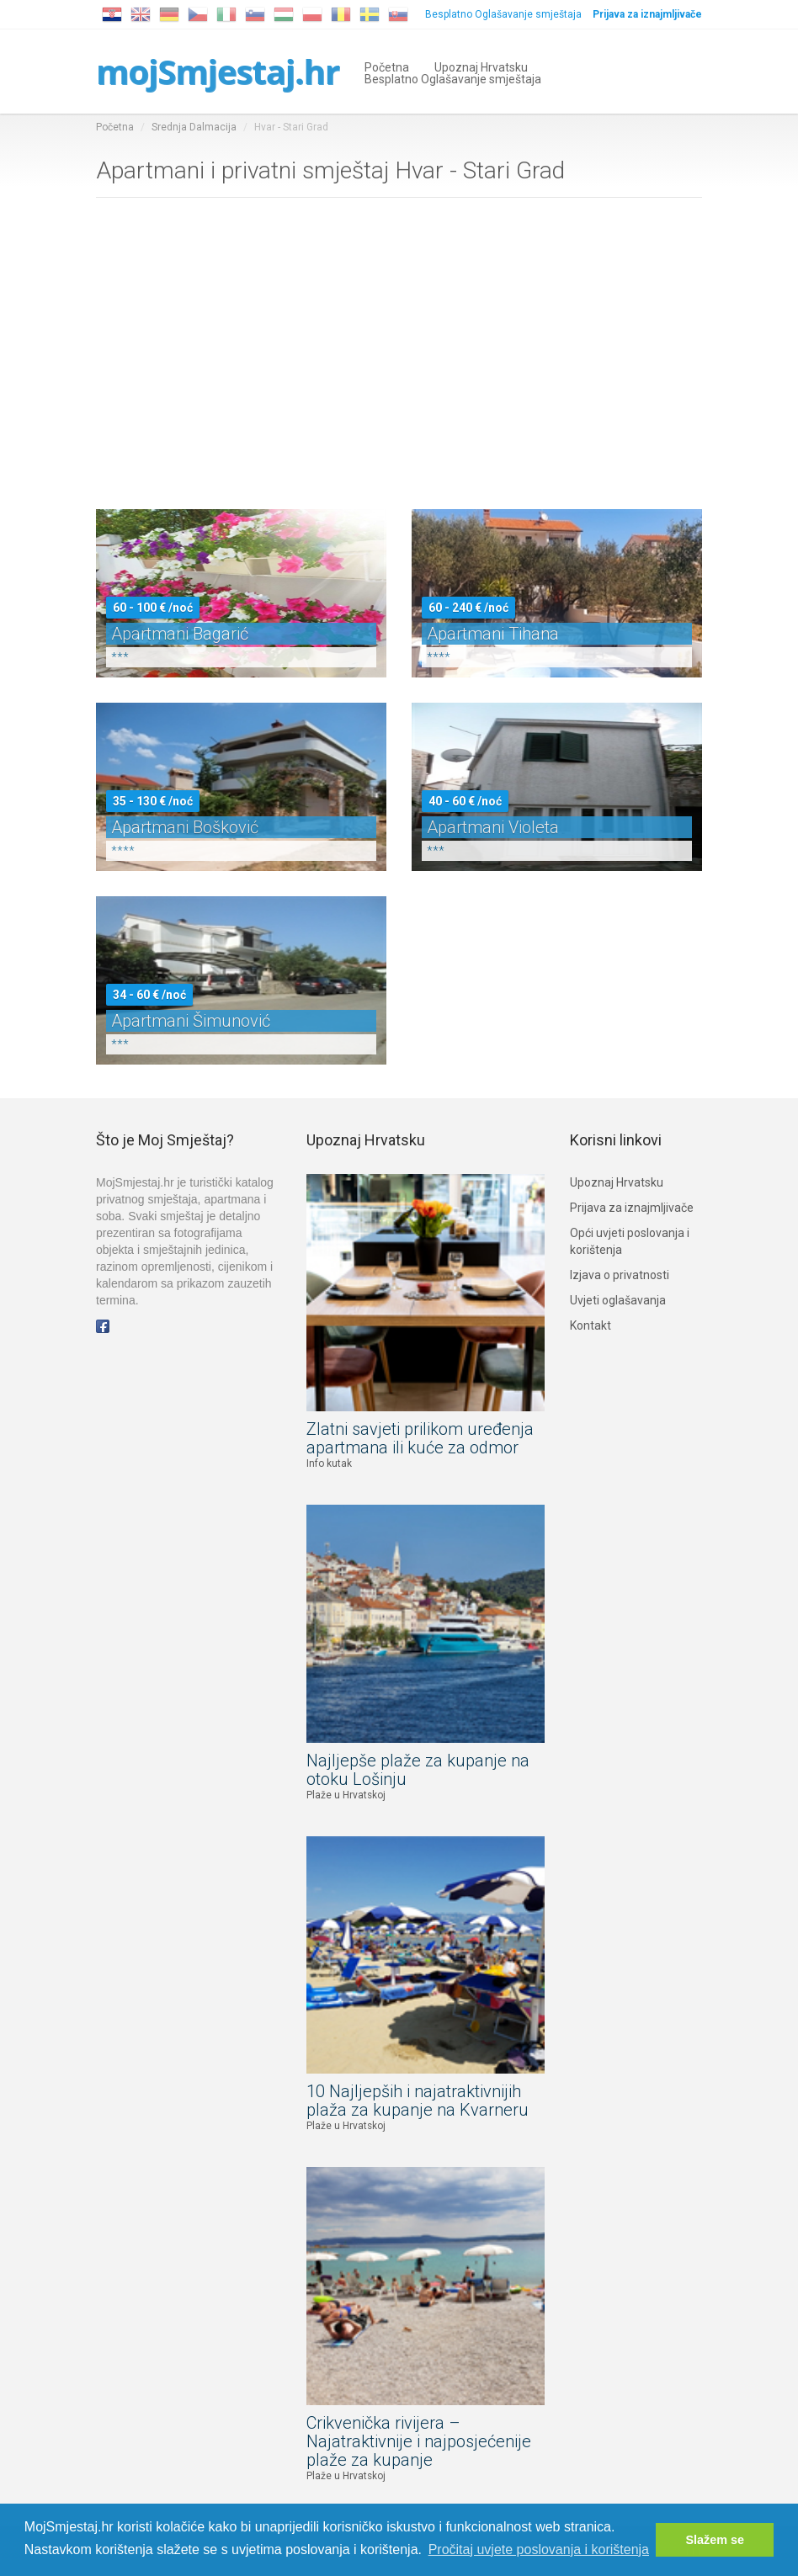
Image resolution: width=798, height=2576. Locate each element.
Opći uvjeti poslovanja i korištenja (629, 1241)
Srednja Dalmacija (194, 127)
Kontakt (590, 1325)
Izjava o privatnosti (619, 1275)
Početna (386, 66)
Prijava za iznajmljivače (632, 1207)
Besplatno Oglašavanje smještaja (503, 14)
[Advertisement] (399, 357)
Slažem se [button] (714, 2540)
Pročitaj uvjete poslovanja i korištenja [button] (538, 2549)
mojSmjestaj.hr (217, 71)
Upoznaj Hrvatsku (481, 66)
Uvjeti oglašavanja (618, 1300)
